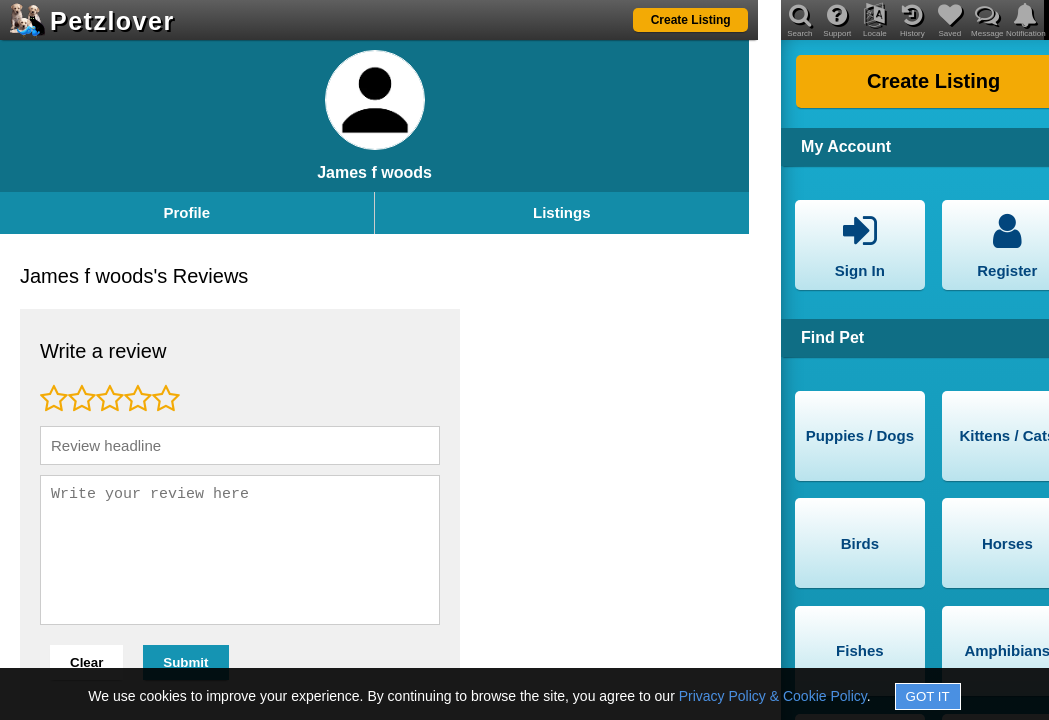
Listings (562, 212)
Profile (186, 212)
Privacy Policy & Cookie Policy (773, 696)
